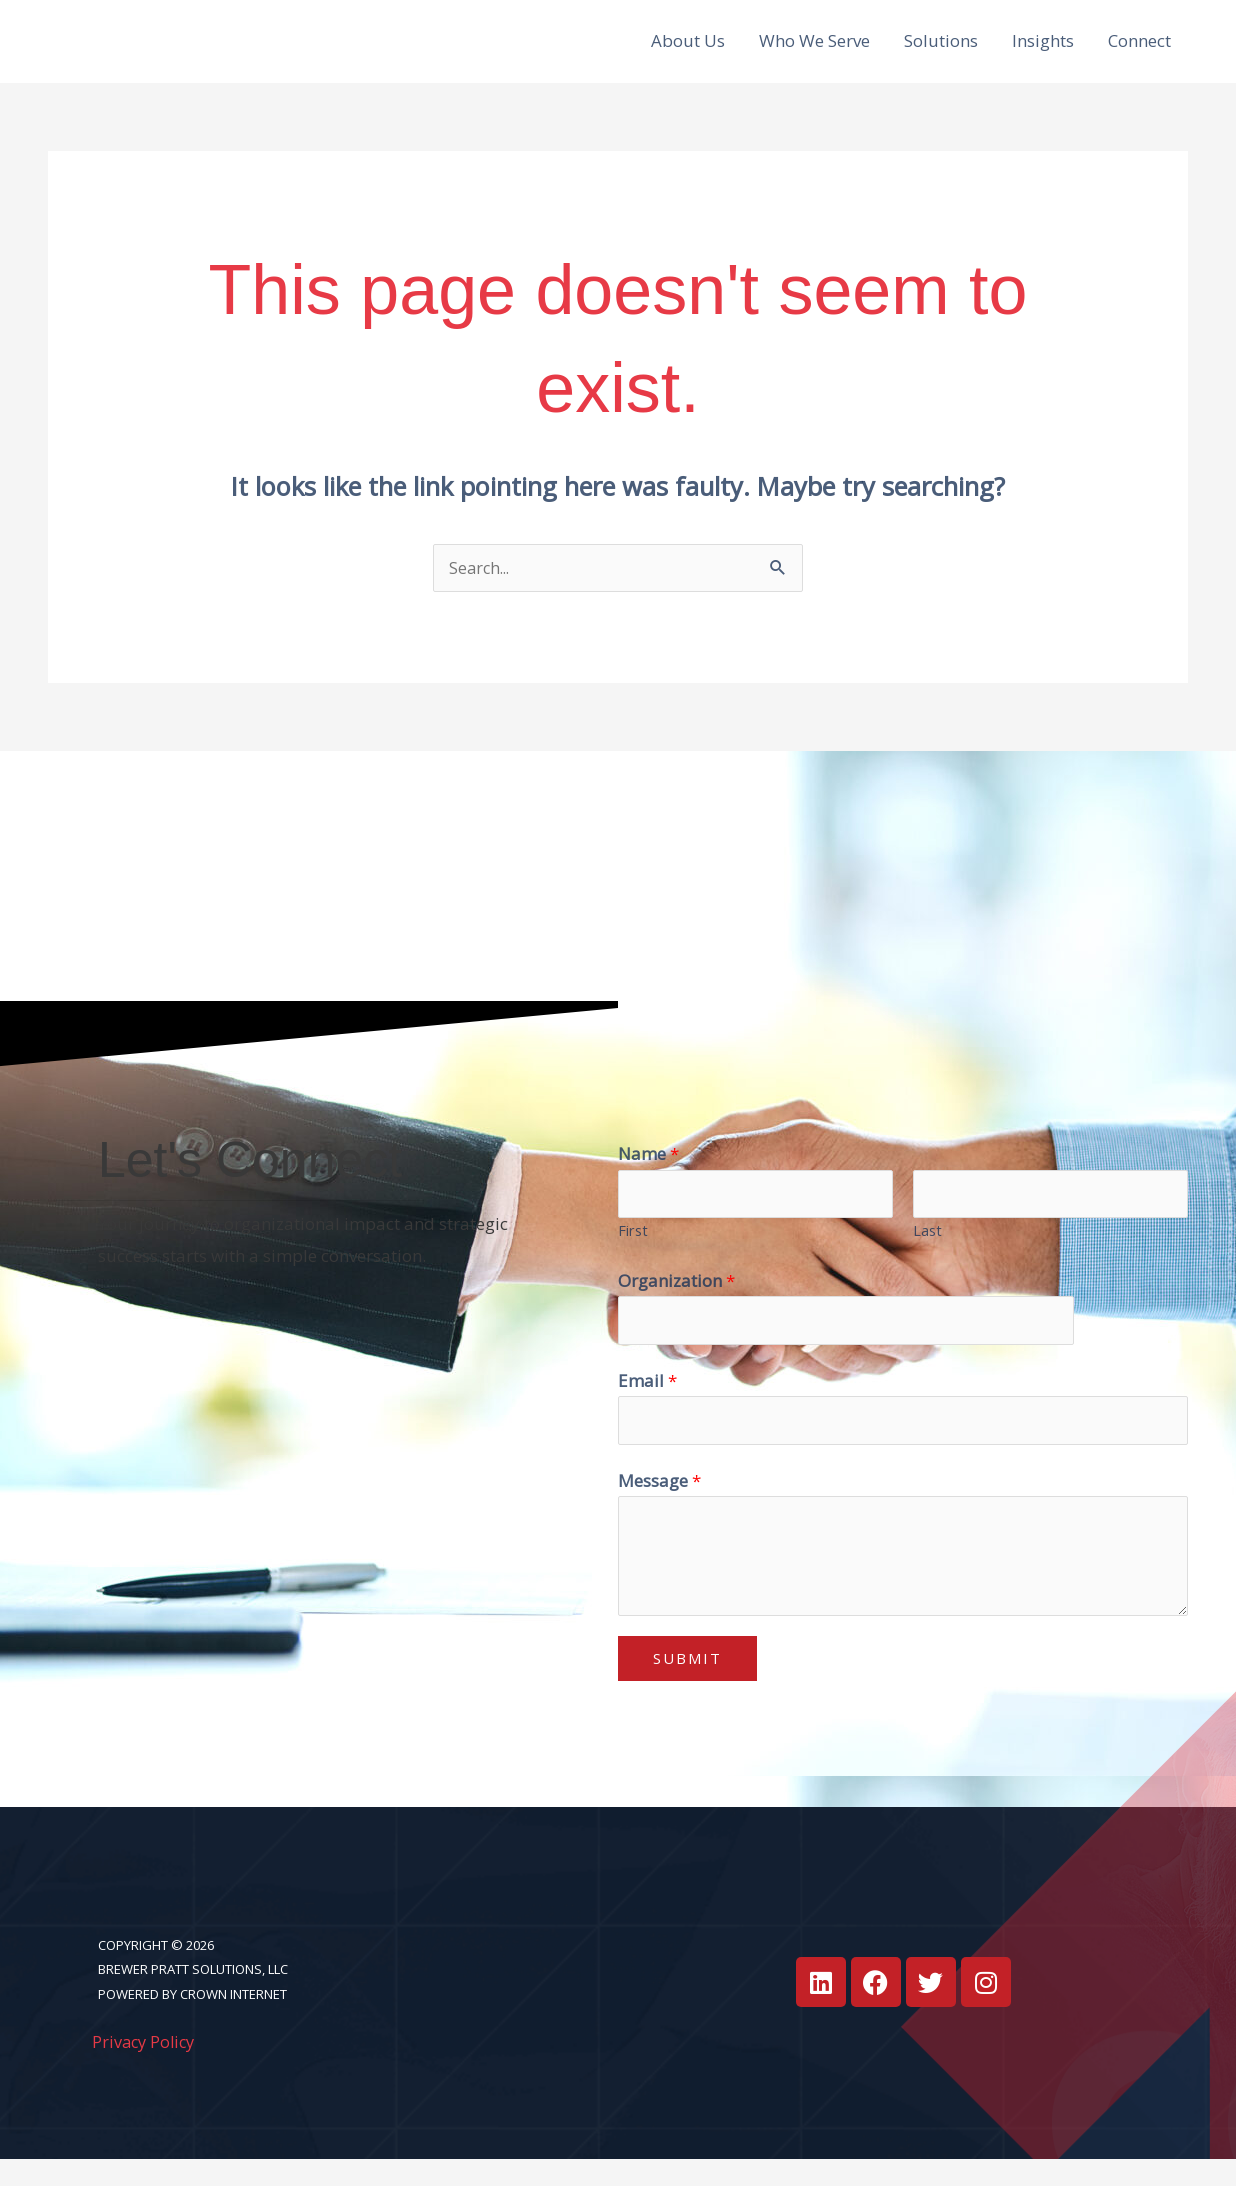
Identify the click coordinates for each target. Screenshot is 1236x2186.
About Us (688, 50)
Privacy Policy (146, 2068)
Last (927, 1253)
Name (648, 1174)
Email (647, 1404)
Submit (687, 1685)
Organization (676, 1302)
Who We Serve (814, 50)
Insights (1043, 50)
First (633, 1253)
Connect (1139, 50)
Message (659, 1507)
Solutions (941, 50)
